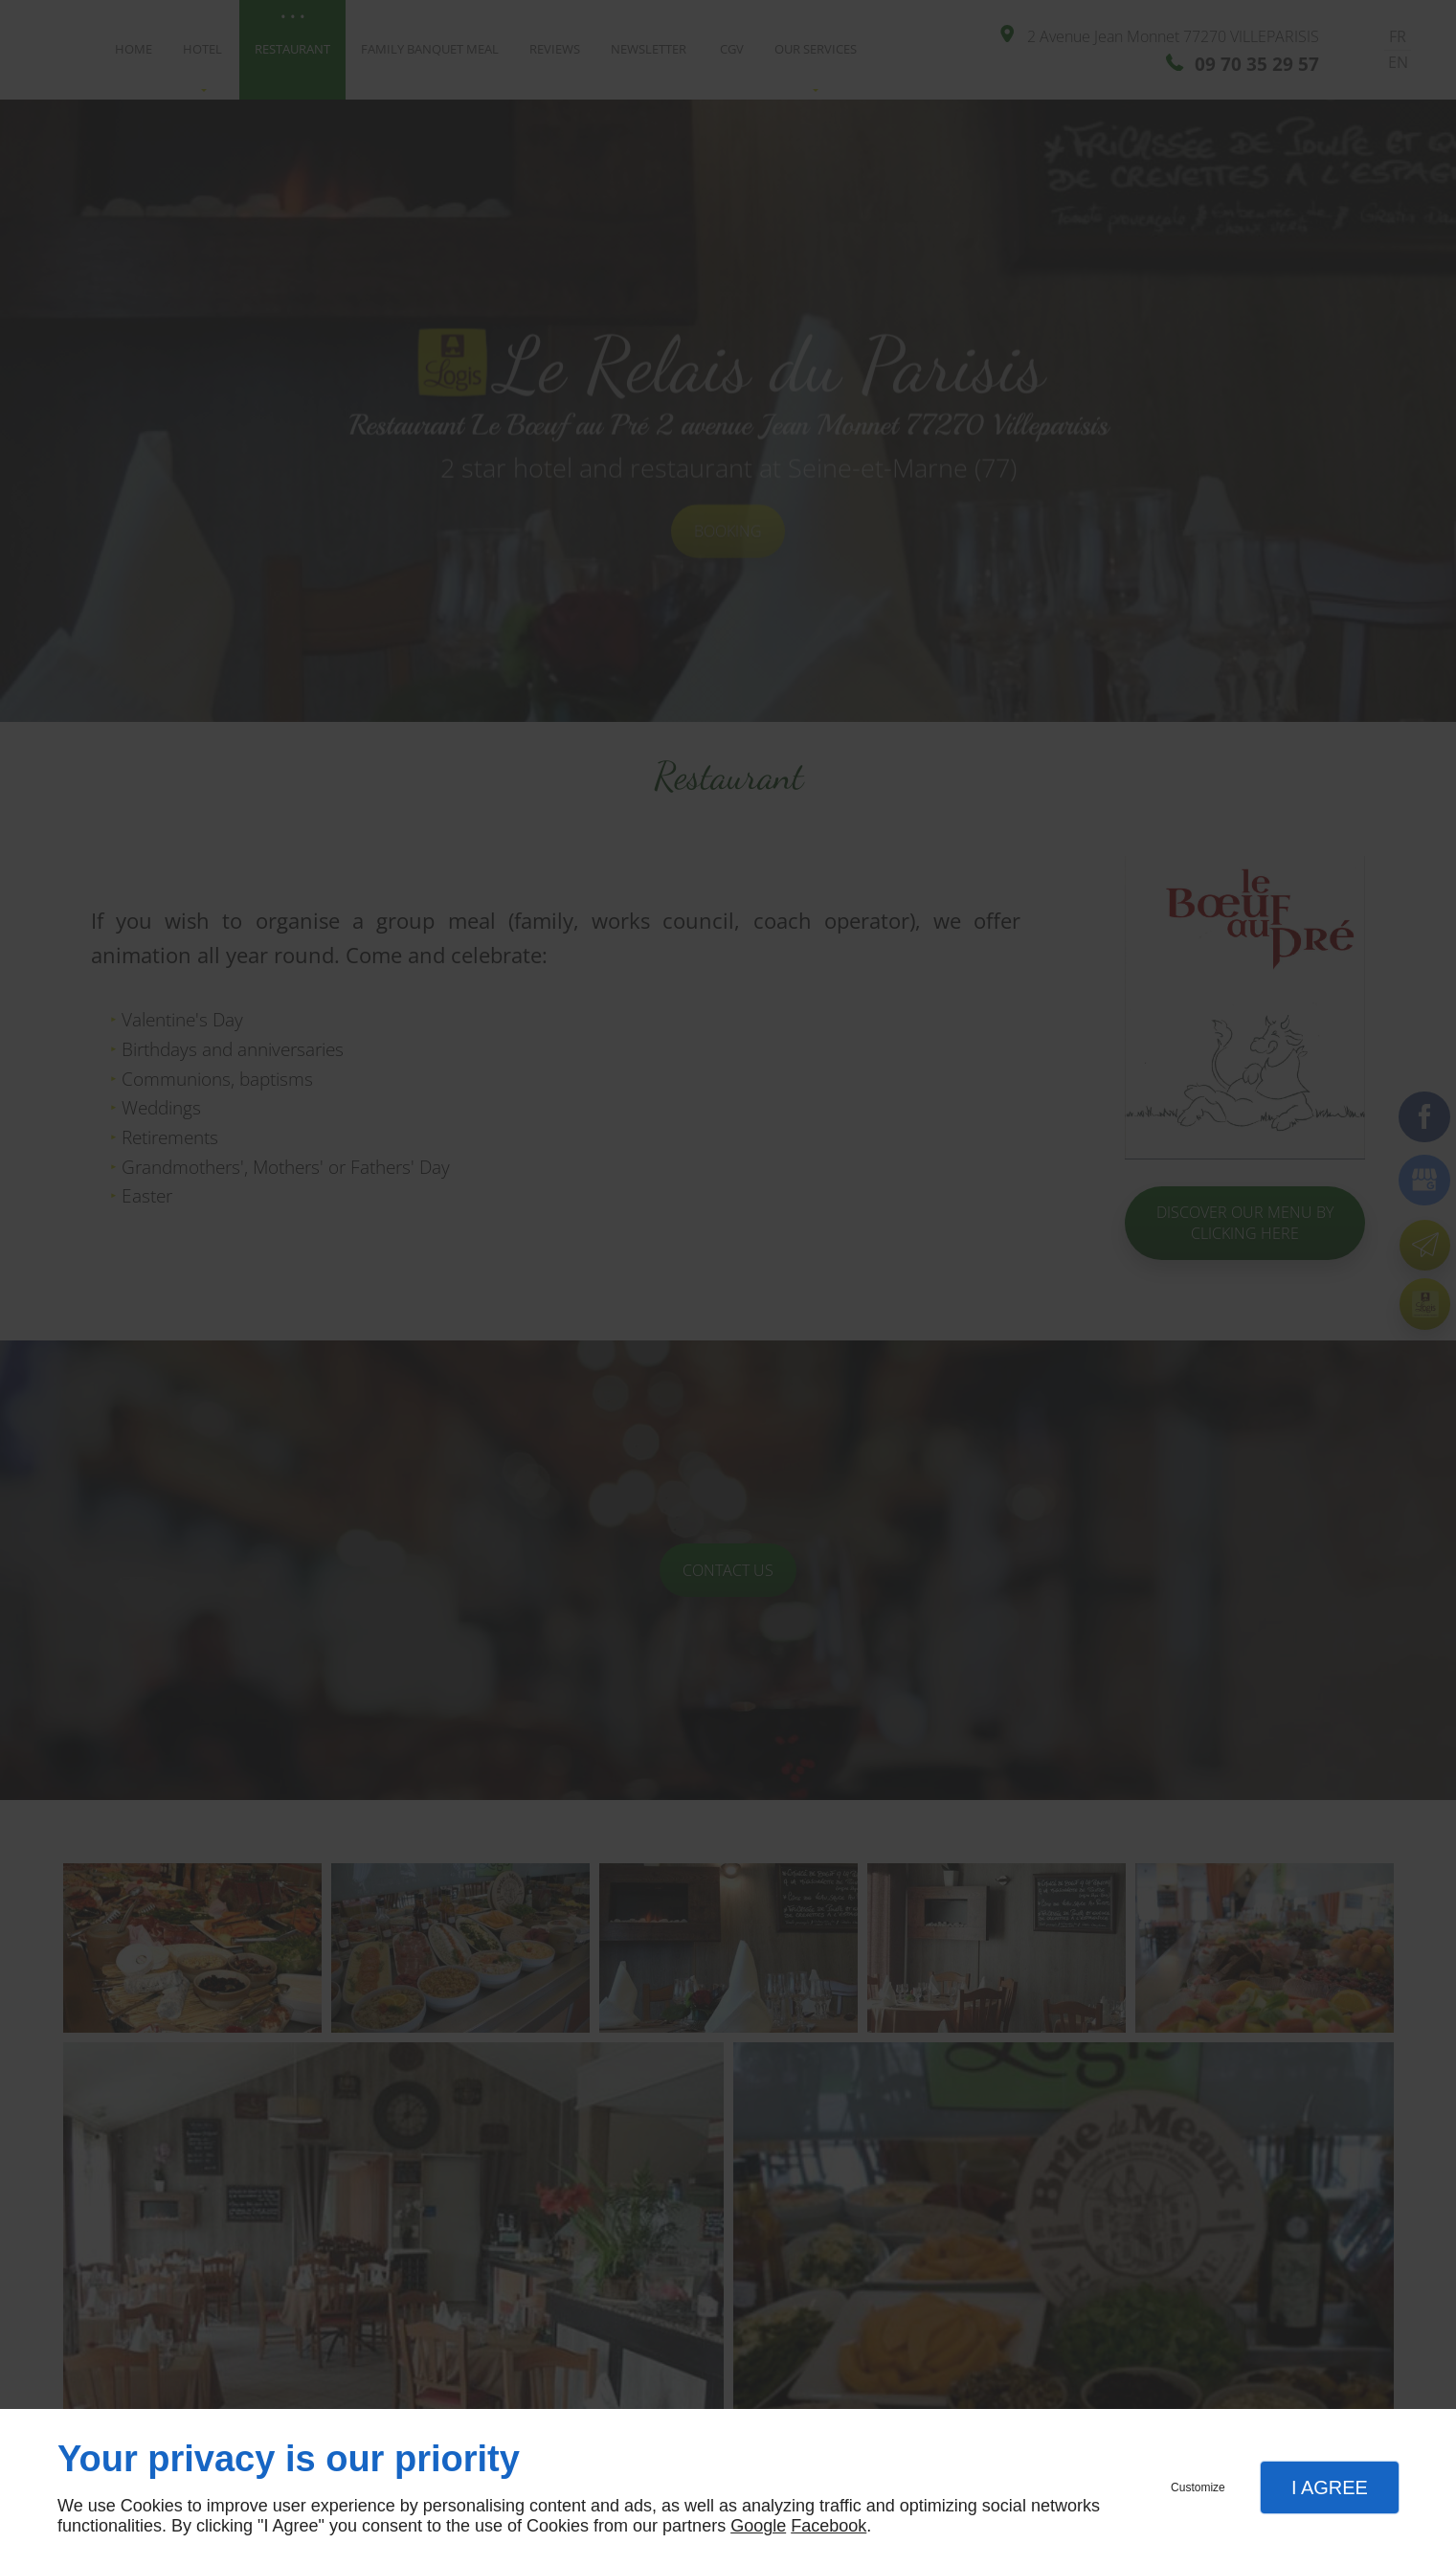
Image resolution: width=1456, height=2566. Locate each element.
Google (758, 2525)
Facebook (828, 2525)
